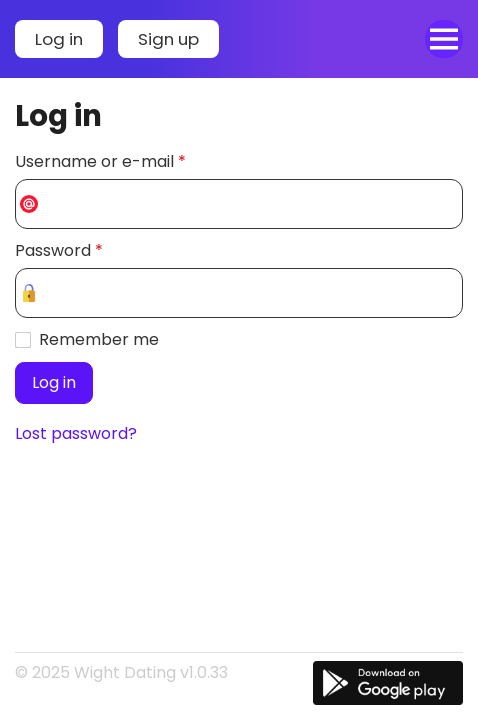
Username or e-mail (100, 161)
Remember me (99, 339)
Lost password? (76, 433)
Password (59, 250)
